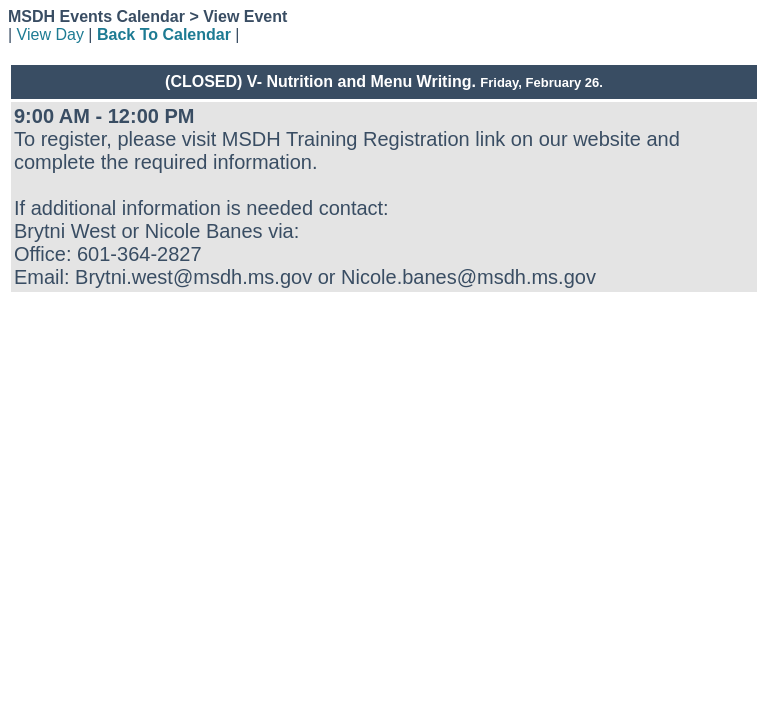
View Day (50, 34)
